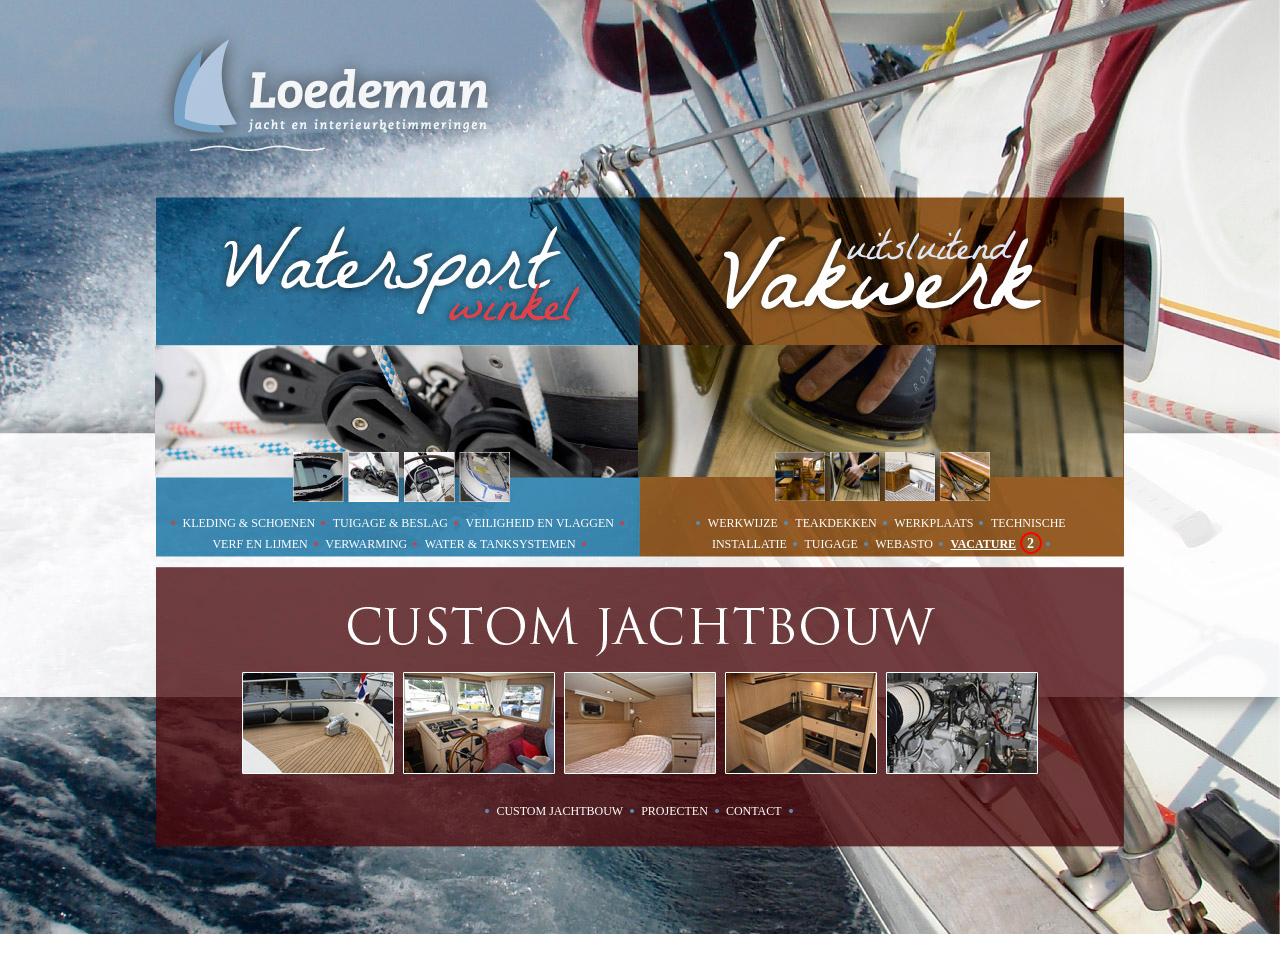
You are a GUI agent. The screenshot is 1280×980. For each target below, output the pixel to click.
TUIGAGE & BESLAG (392, 523)
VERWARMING (367, 544)
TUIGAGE (832, 544)
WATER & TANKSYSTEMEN (502, 544)
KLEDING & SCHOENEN (251, 523)
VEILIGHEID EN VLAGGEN (541, 523)
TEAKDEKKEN (837, 523)
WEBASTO (905, 544)
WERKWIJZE (744, 523)
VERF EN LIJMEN (261, 544)
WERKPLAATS (935, 523)
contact (754, 811)
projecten (674, 811)
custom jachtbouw (559, 811)
